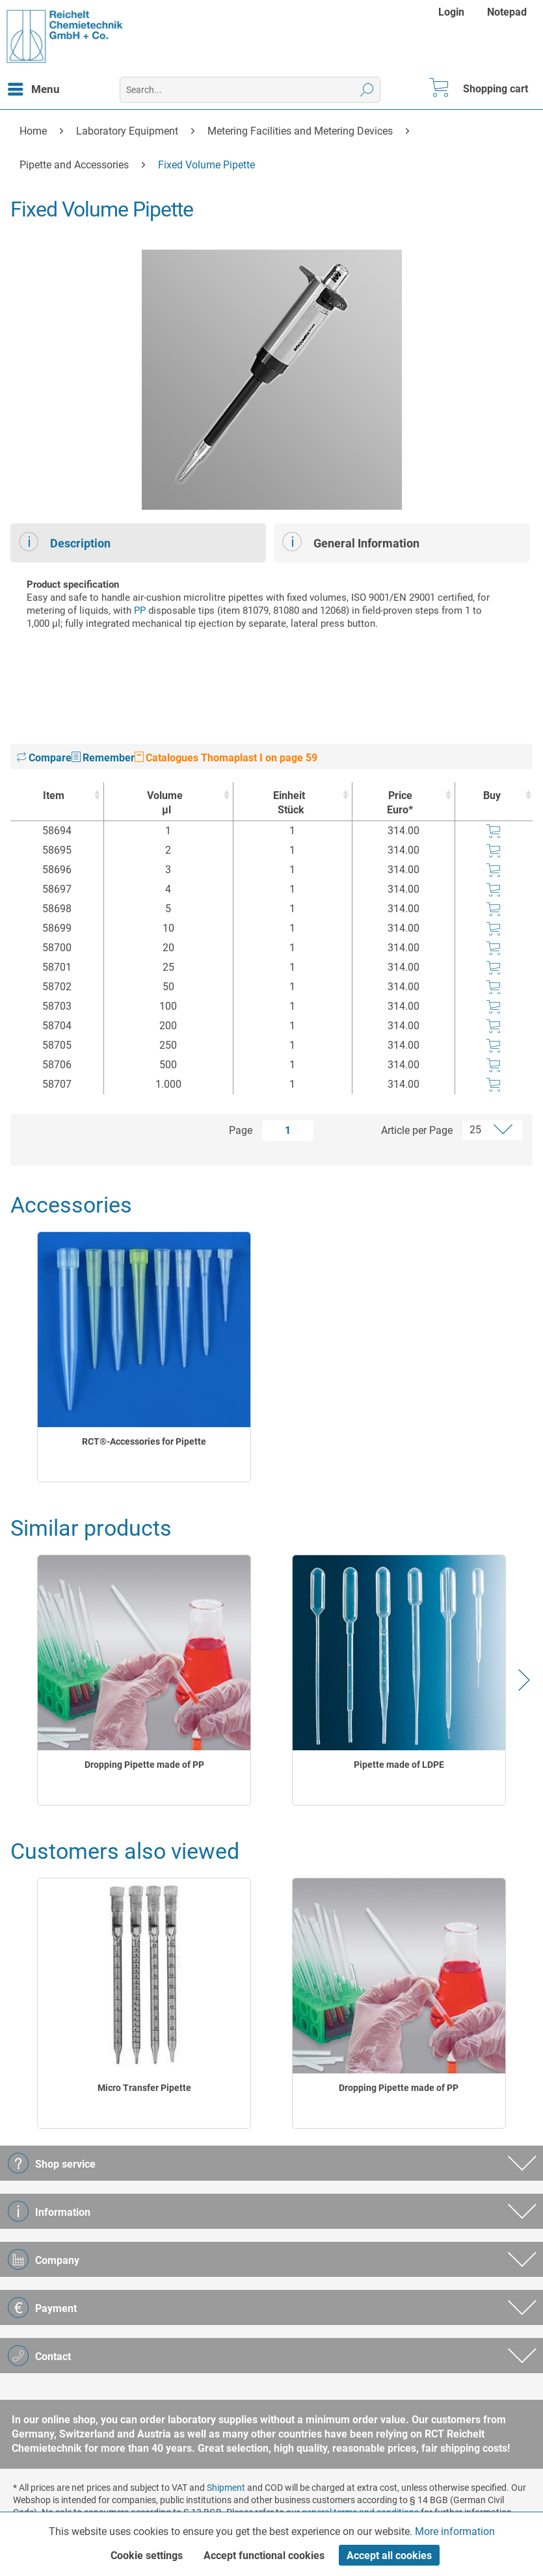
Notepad (507, 12)
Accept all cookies (389, 2555)
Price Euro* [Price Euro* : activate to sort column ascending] (400, 802)
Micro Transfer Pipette (144, 2088)
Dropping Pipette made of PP (144, 1764)
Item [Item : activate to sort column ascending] (53, 795)
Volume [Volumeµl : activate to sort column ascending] (165, 803)
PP (140, 610)
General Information (350, 541)
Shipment (226, 2487)
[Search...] (250, 90)
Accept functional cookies (264, 2555)
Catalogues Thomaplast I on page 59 (226, 758)
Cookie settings (147, 2555)
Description (65, 541)
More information (455, 2531)
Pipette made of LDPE (399, 1764)
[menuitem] (453, 12)
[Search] (367, 90)
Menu (34, 87)
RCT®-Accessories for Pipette (144, 1441)
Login (451, 12)
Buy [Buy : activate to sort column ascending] (492, 795)
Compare (44, 758)
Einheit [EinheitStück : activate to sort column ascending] (289, 803)
